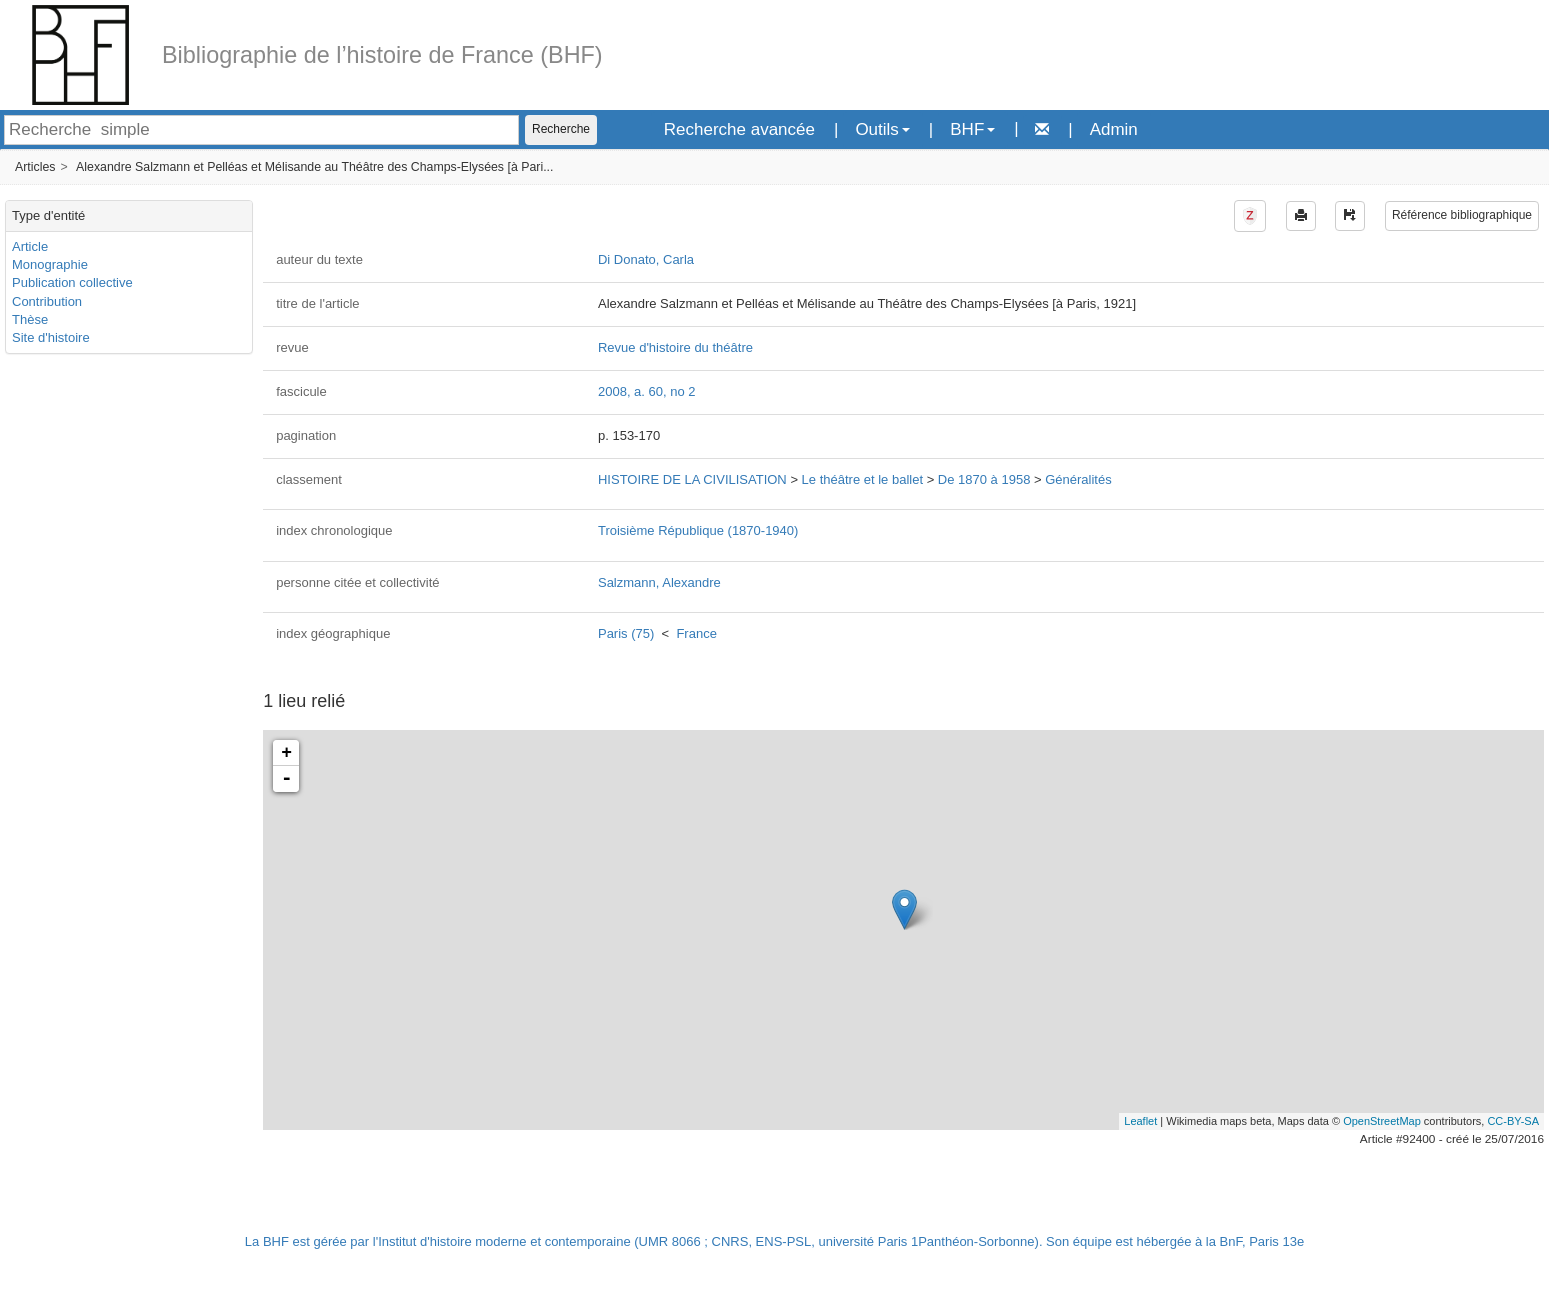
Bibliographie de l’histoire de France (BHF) (382, 55)
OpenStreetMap (1382, 1121)
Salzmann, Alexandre (659, 582)
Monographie (50, 264)
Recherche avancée (739, 129)
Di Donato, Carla (646, 259)
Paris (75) (626, 633)
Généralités (1078, 479)
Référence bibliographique (1462, 215)
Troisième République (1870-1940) (698, 530)
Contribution (47, 301)
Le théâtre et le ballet (862, 479)
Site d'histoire (51, 337)
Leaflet (1140, 1121)
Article (30, 246)
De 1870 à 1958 (984, 479)
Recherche (561, 129)
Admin (1114, 129)
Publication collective (72, 282)
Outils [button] (882, 129)
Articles (35, 167)
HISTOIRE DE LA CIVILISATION (692, 479)
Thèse (30, 319)
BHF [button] (972, 129)
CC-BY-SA (1513, 1121)
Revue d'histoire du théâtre (675, 347)
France (696, 633)
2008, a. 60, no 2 (647, 391)
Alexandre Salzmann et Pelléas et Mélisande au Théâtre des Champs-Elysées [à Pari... (314, 167)
